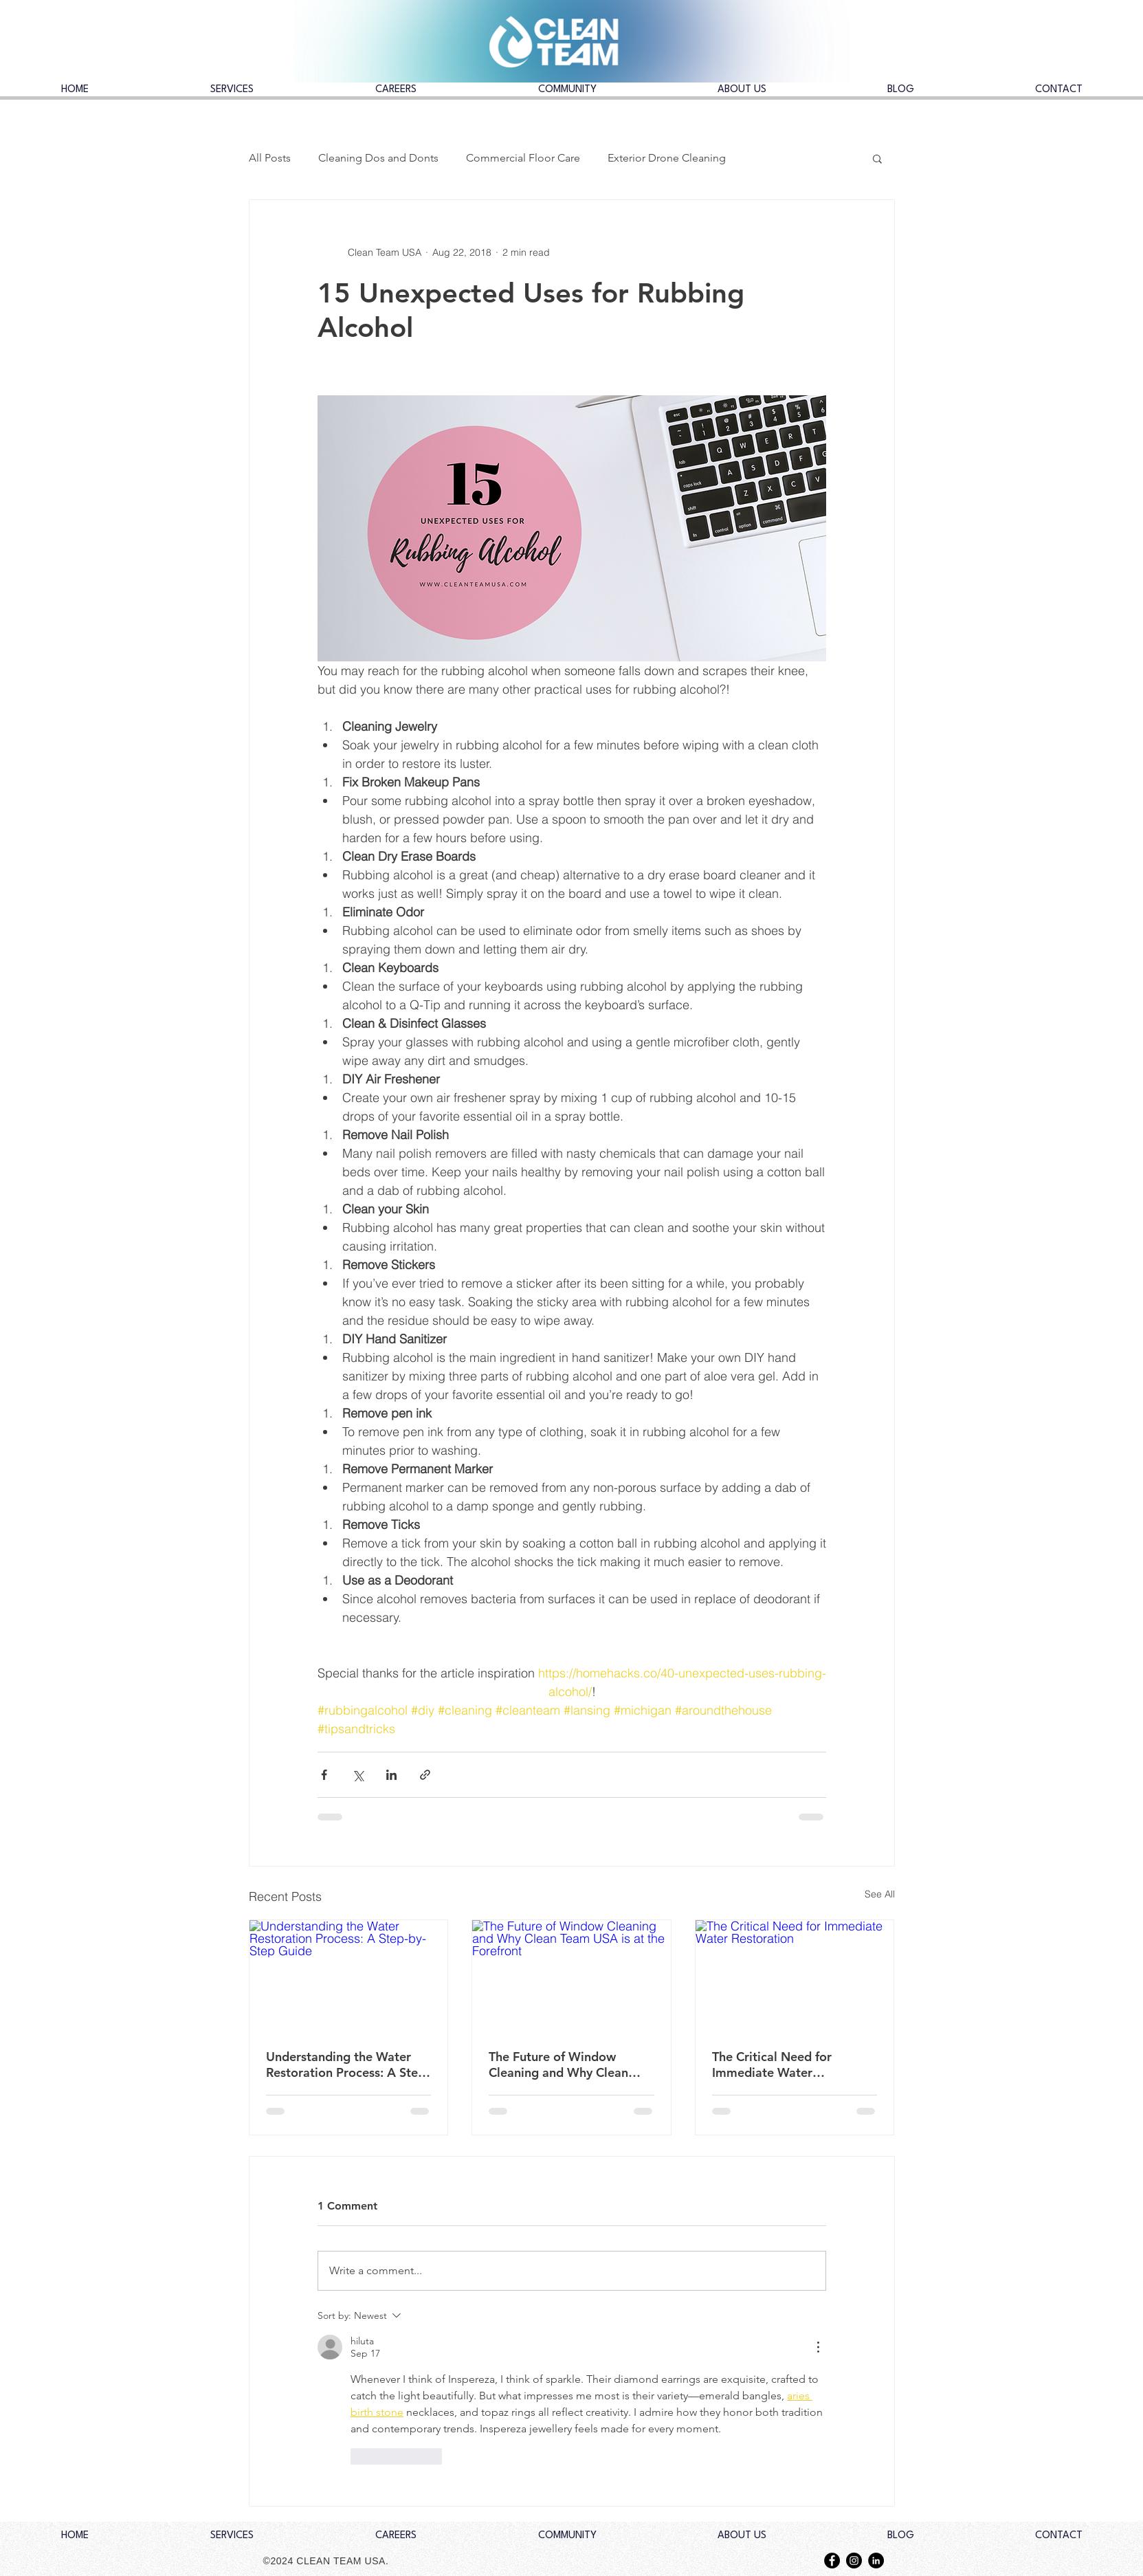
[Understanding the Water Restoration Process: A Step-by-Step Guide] (348, 1976)
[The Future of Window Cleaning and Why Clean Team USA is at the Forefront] (571, 1976)
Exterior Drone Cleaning (667, 157)
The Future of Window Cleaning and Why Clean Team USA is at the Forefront (558, 2064)
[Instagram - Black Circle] (854, 2560)
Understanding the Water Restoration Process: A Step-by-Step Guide (348, 2064)
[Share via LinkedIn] (391, 1774)
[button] (877, 158)
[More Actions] (818, 2347)
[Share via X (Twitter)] (357, 1774)
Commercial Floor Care (523, 157)
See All (880, 1894)
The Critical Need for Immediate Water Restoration (772, 2064)
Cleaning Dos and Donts (378, 157)
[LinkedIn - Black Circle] (876, 2560)
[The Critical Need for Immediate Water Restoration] (795, 1976)
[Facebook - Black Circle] (832, 2560)
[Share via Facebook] (324, 1774)
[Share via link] (425, 1774)
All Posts (270, 157)
